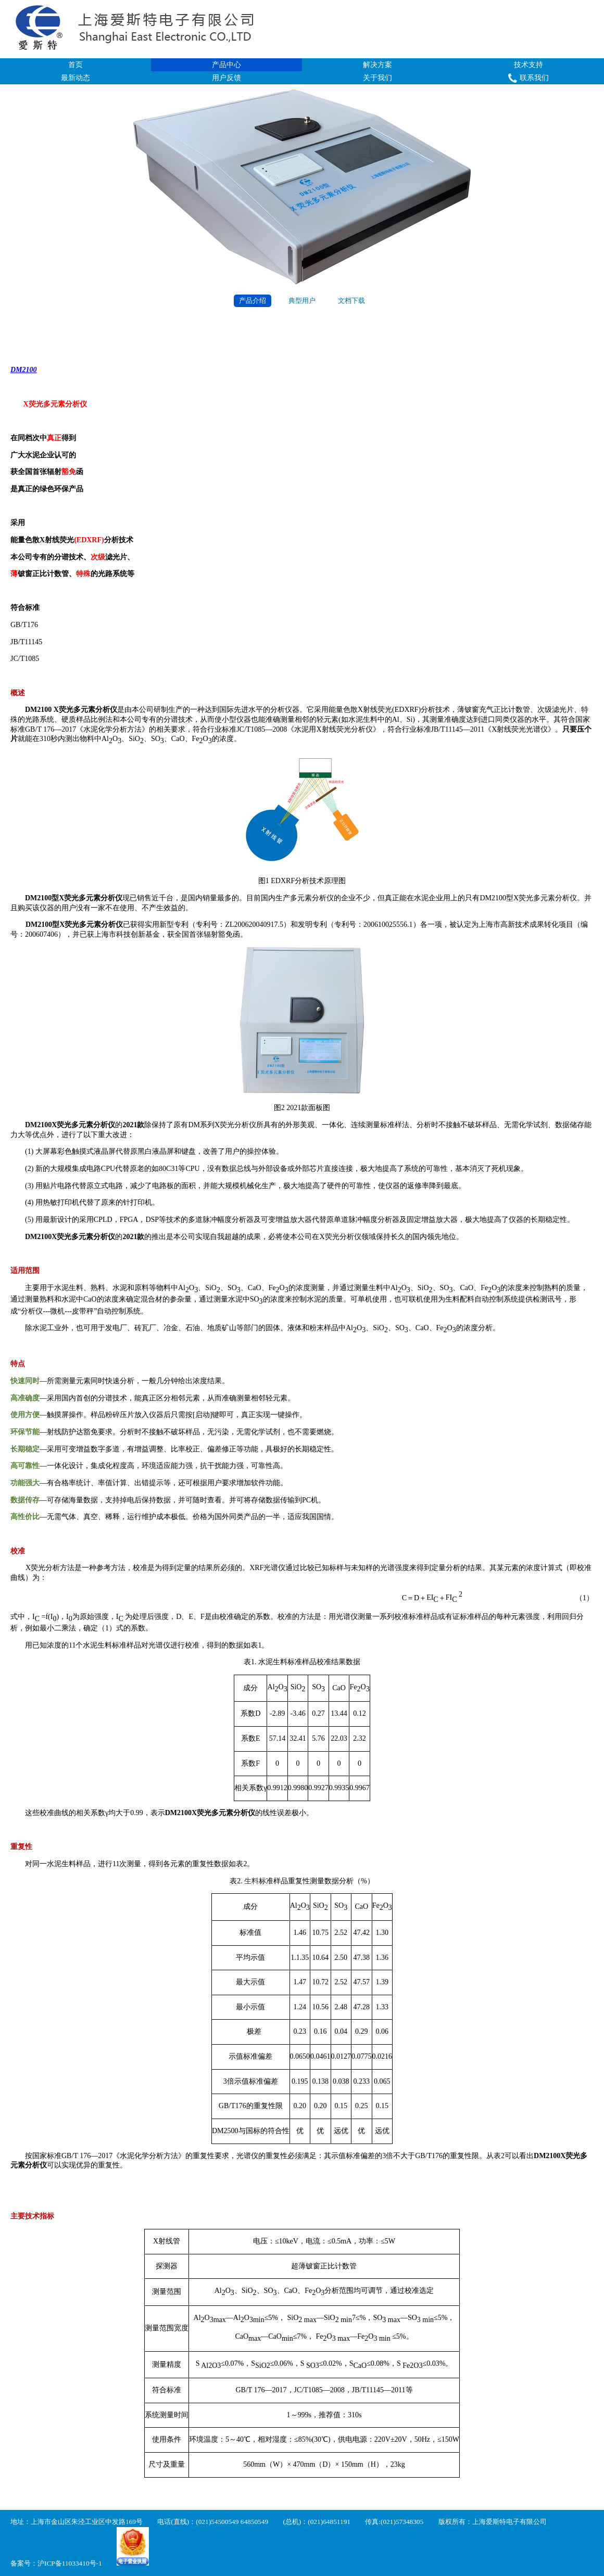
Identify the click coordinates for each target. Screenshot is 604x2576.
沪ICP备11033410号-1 (69, 2563)
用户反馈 (226, 78)
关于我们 (377, 78)
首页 (75, 65)
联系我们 (528, 78)
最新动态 (75, 78)
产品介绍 (252, 300)
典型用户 (302, 300)
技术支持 (528, 65)
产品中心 (226, 65)
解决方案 (377, 65)
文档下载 (351, 300)
